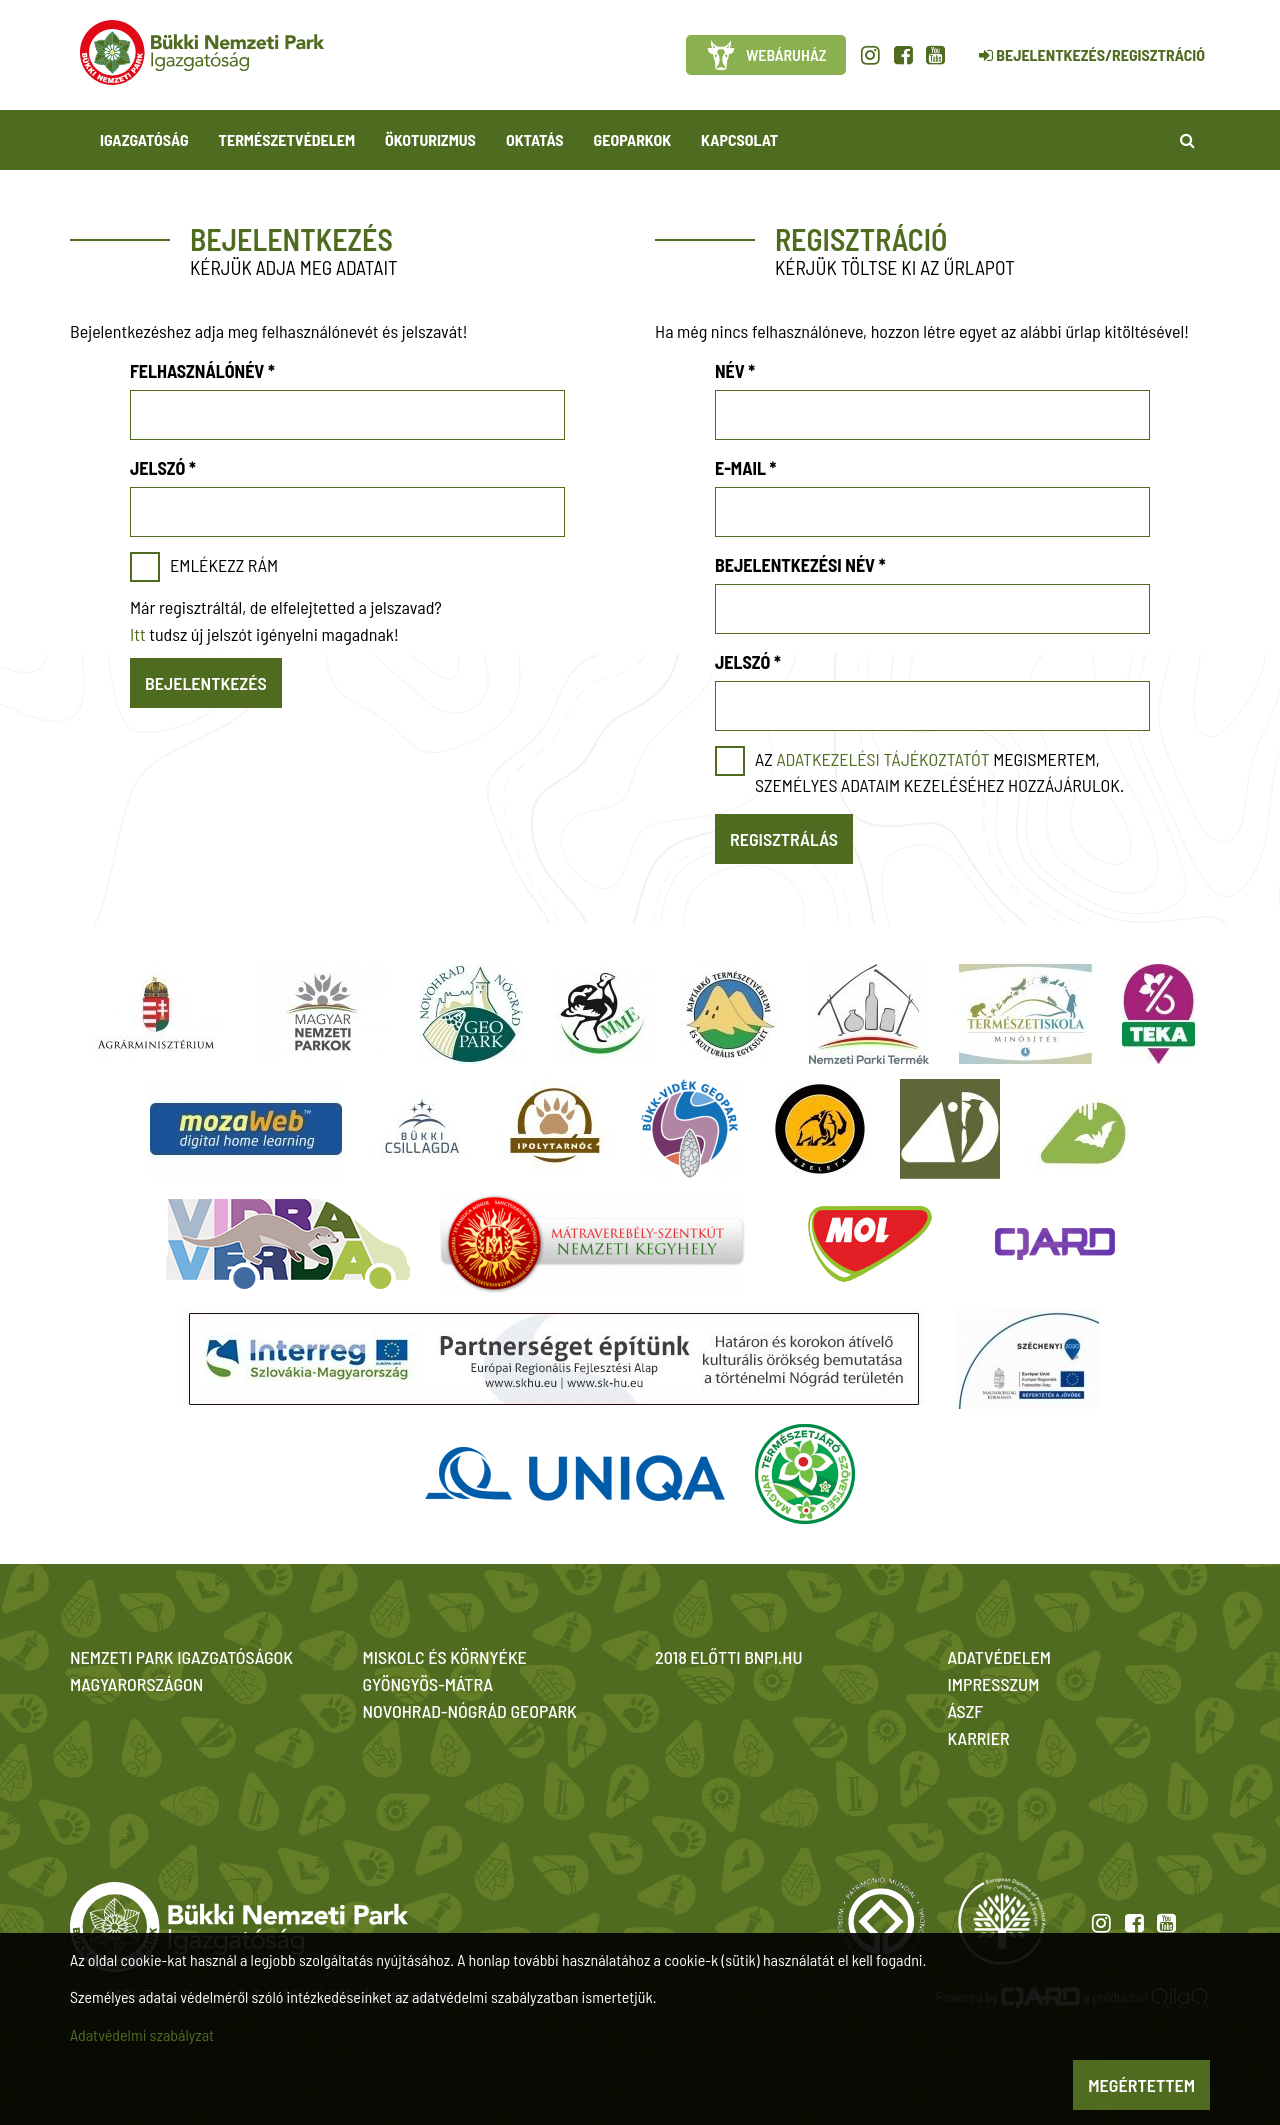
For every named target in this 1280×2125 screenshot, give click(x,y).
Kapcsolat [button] (739, 139)
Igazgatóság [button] (144, 139)
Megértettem (1141, 2085)
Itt (138, 634)
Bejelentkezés (206, 683)
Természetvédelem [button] (287, 139)
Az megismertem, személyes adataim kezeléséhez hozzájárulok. (939, 772)
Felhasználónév (202, 371)
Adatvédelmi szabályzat (142, 2034)
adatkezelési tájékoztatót (882, 759)
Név (735, 371)
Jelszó (163, 468)
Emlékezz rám (224, 565)
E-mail (745, 468)
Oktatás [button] (535, 139)
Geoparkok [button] (632, 139)
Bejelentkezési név (800, 565)
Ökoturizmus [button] (430, 139)
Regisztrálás (784, 839)
